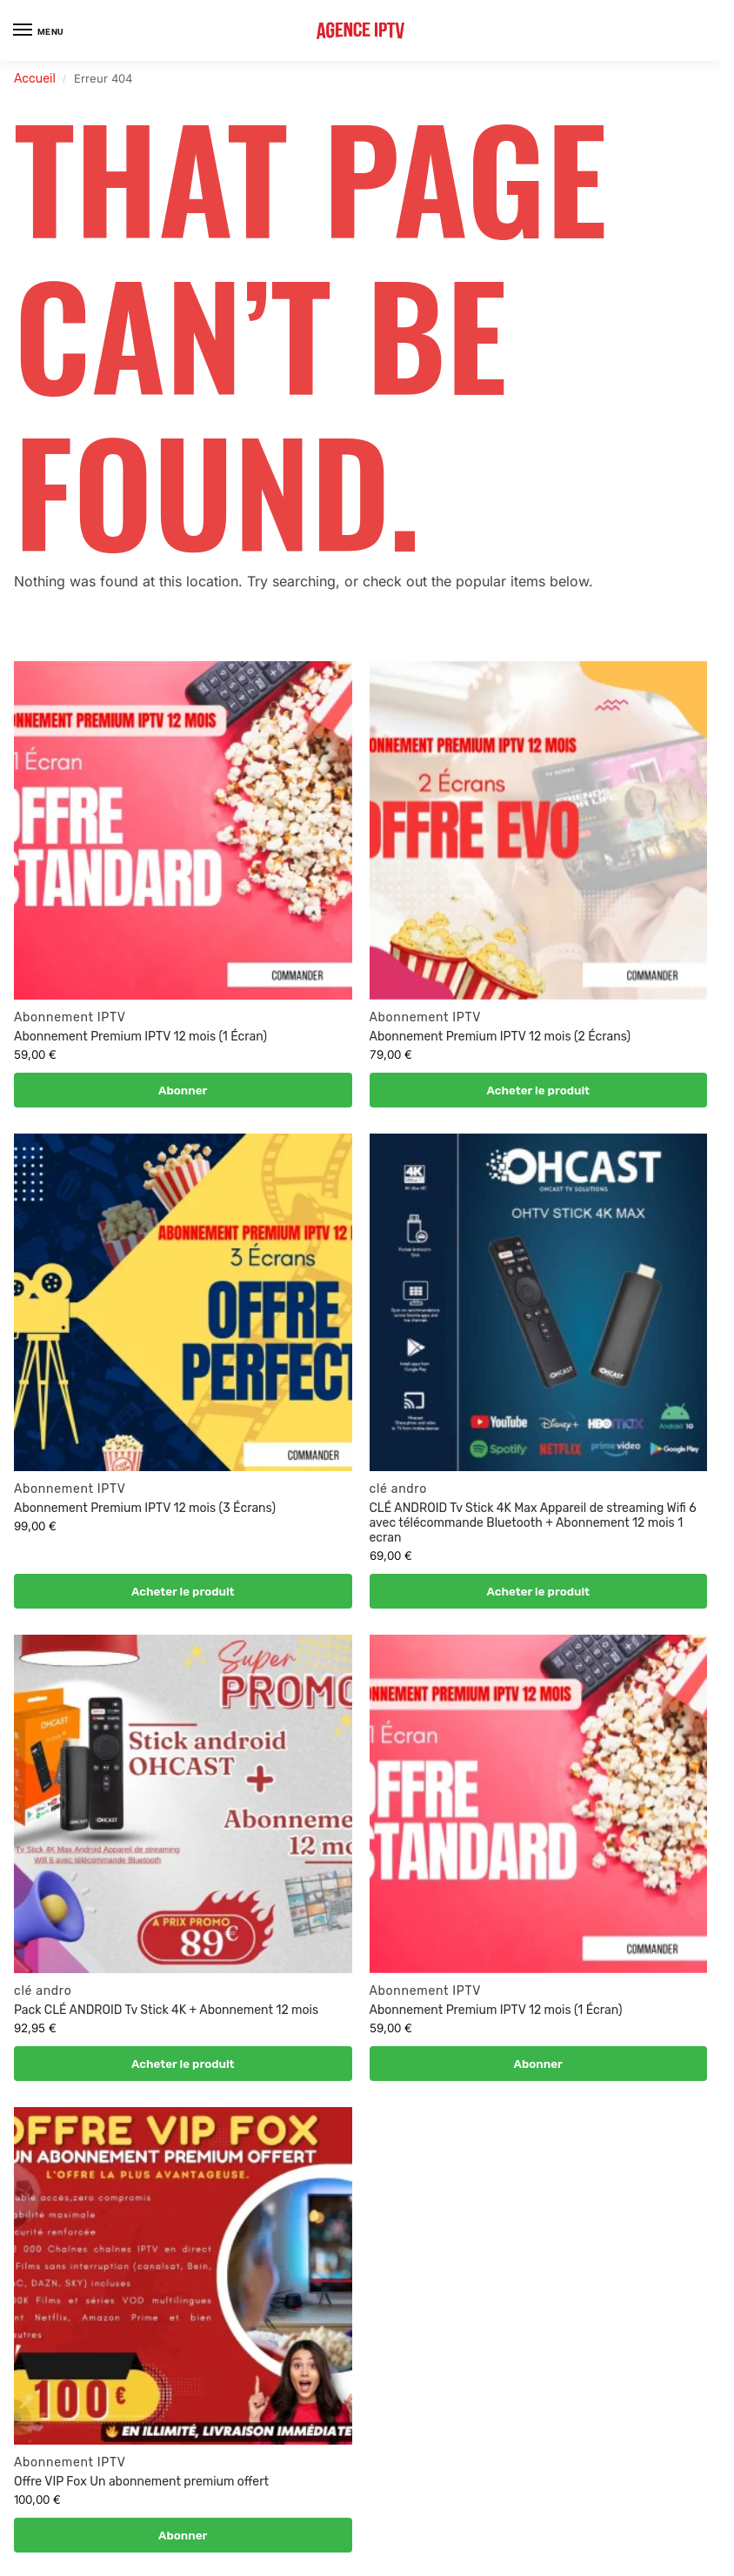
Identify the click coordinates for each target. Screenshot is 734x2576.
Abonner (182, 1090)
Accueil (35, 78)
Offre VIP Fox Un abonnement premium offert (141, 2481)
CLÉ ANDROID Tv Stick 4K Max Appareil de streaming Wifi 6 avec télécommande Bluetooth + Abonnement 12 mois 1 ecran (533, 1523)
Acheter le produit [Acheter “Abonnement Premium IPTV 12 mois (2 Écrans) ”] (538, 1090)
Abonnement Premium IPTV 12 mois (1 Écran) (140, 1036)
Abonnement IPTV (70, 1017)
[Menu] (39, 30)
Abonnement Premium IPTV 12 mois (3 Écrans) (145, 1508)
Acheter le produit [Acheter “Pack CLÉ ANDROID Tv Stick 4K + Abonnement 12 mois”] (183, 2064)
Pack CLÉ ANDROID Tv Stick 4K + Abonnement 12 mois (166, 2010)
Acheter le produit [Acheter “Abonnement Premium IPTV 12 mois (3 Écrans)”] (183, 1591)
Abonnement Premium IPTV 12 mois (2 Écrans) (502, 1036)
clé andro (398, 1489)
